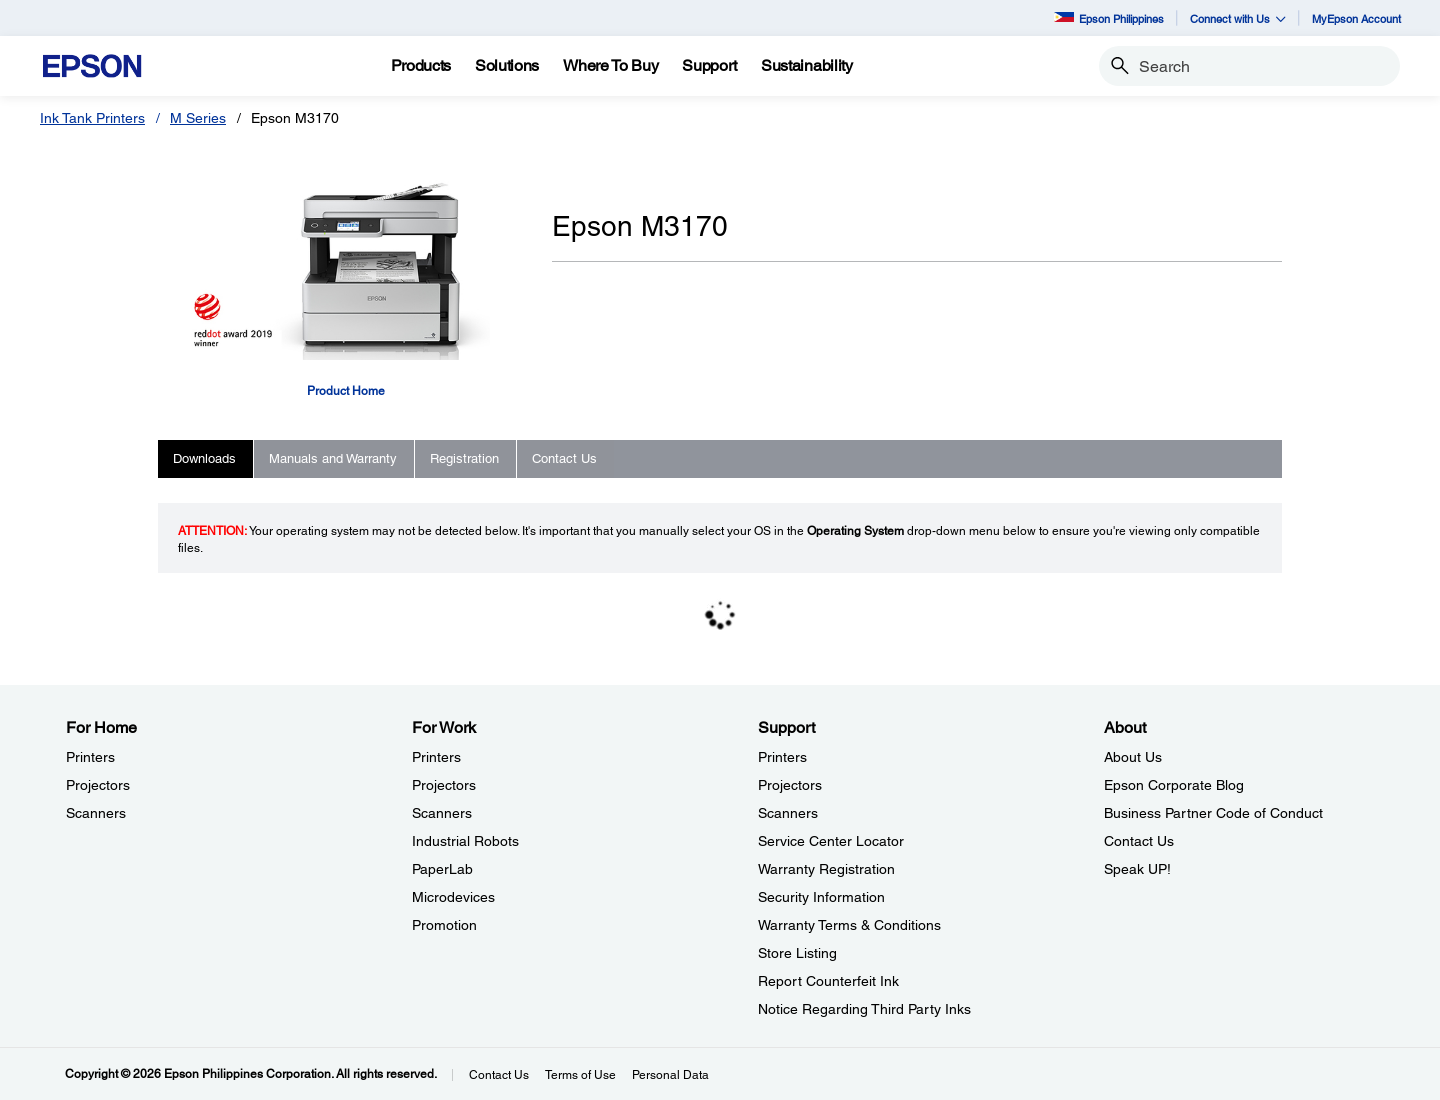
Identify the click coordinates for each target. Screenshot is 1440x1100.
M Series (198, 118)
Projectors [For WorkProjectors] (444, 785)
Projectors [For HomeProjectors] (98, 785)
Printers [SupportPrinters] (782, 757)
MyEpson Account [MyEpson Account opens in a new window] (1356, 18)
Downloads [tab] (204, 458)
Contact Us (499, 1075)
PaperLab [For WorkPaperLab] (442, 869)
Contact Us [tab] (564, 458)
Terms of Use (580, 1075)
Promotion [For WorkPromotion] (444, 925)
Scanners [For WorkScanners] (442, 813)
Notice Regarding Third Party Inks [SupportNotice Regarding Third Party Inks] (864, 1009)
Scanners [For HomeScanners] (96, 813)
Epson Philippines (1109, 18)
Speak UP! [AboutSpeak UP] (1137, 869)
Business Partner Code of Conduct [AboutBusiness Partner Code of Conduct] (1213, 813)
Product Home (346, 391)
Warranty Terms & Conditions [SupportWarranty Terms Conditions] (849, 925)
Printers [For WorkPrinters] (436, 757)
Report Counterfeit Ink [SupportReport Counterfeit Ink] (828, 981)
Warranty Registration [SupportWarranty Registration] (826, 869)
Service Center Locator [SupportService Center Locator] (831, 841)
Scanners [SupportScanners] (788, 813)
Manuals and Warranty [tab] (333, 458)
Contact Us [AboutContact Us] (1139, 841)
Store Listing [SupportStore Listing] (797, 953)
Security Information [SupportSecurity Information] (821, 897)
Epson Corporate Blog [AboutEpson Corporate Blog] (1174, 785)
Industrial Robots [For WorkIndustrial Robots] (465, 841)
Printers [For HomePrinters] (90, 757)
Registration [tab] (464, 458)
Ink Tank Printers (92, 118)
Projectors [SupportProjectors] (790, 785)
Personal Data (670, 1075)
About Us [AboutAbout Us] (1133, 757)
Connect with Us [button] (1238, 18)
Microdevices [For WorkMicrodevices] (453, 897)
